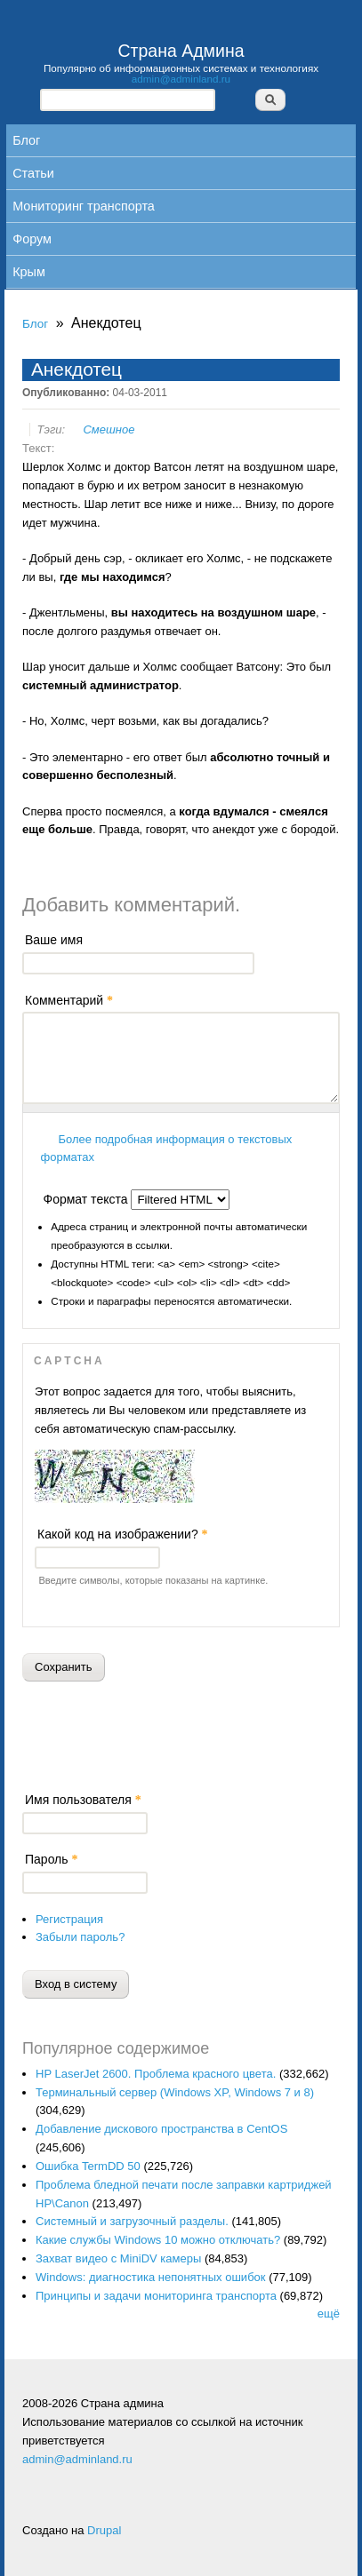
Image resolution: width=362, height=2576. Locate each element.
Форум (32, 239)
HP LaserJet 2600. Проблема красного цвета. (156, 2073)
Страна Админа (180, 50)
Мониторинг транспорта (83, 206)
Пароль (51, 1859)
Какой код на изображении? (122, 1534)
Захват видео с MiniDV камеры (118, 2258)
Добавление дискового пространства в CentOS (161, 2128)
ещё (329, 2313)
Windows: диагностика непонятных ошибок (151, 2277)
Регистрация (69, 1919)
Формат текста (88, 1199)
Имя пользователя (83, 1800)
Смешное (108, 429)
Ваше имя (54, 940)
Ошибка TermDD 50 (88, 2166)
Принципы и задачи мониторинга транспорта (156, 2295)
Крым (28, 272)
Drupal (104, 2530)
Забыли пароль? (80, 1937)
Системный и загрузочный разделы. (132, 2221)
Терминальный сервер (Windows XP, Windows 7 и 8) (175, 2092)
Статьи (33, 173)
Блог (26, 140)
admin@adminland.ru (181, 78)
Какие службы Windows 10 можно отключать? (158, 2239)
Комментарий (69, 1000)
